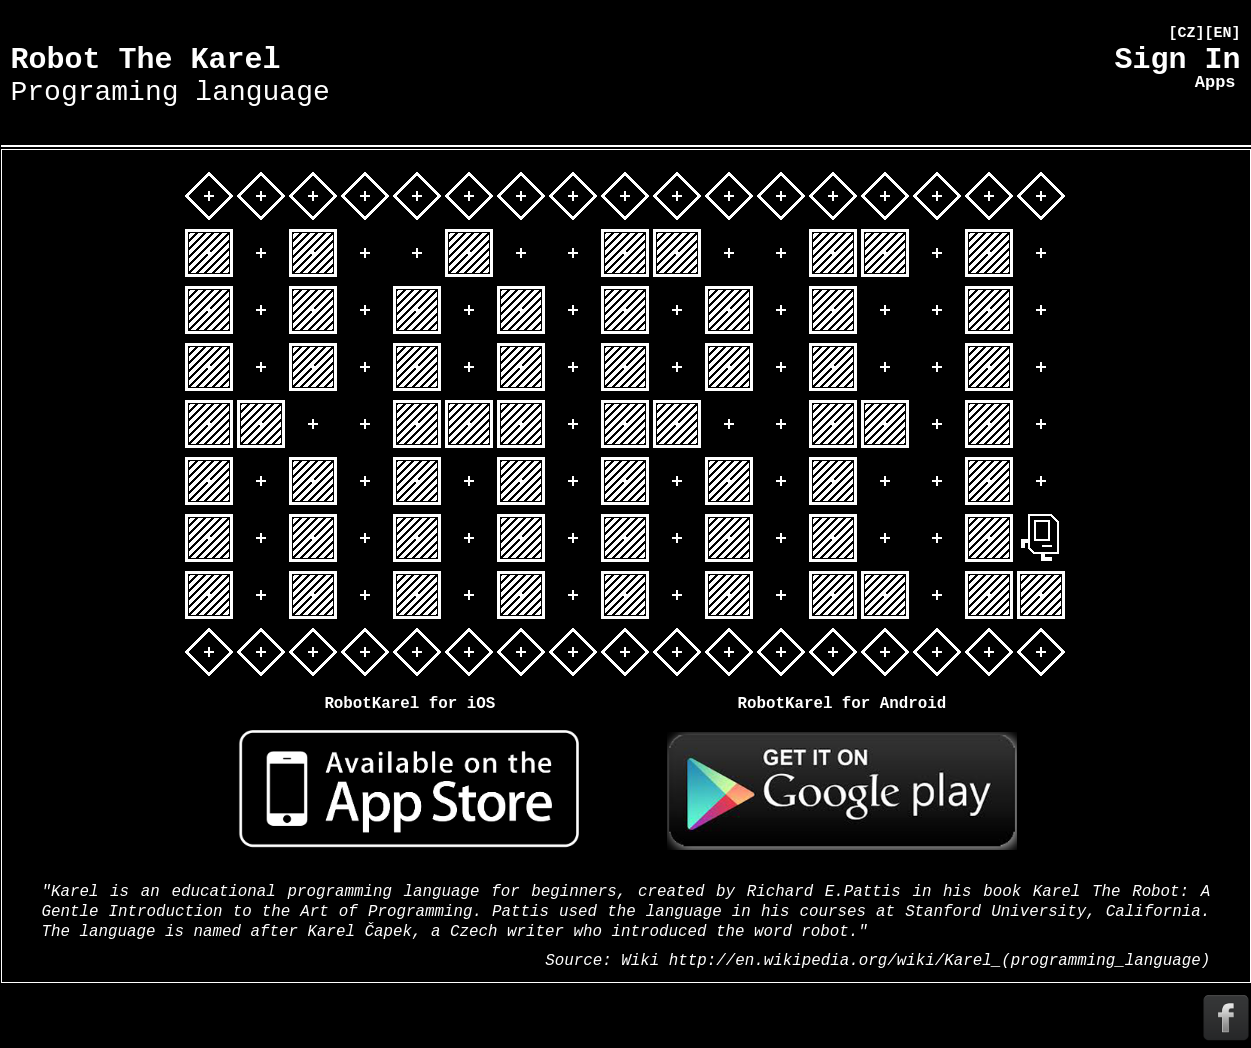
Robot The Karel (170, 75)
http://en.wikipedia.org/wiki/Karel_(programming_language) (939, 961)
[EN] (1222, 33)
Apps (1215, 82)
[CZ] (1186, 33)
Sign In (1177, 60)
